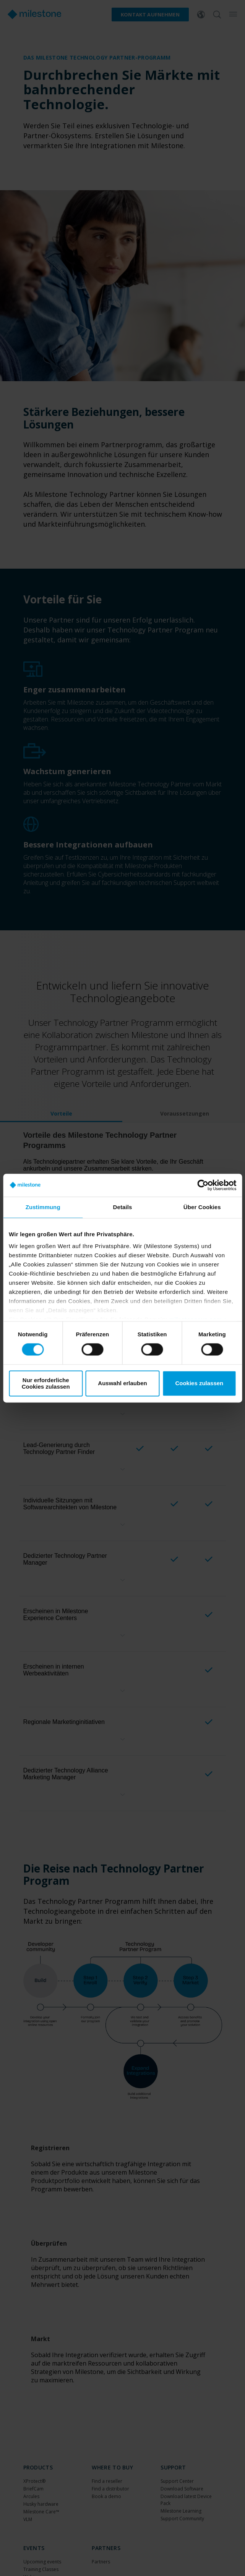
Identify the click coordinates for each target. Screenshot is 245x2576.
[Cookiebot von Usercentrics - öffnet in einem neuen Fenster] (202, 1185)
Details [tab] (122, 1207)
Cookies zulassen (199, 1383)
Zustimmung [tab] (43, 1207)
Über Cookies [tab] (202, 1207)
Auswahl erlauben (122, 1383)
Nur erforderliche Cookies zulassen (46, 1383)
